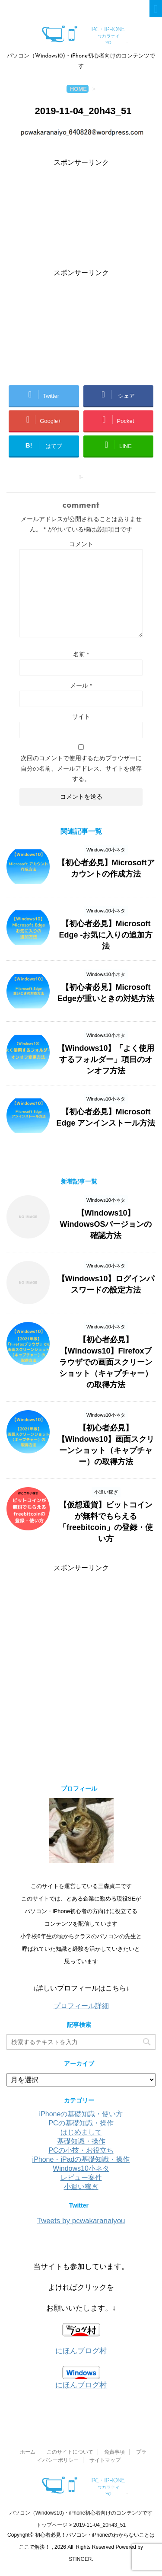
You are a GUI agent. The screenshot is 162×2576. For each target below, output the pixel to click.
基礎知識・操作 (81, 2141)
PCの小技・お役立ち (80, 2150)
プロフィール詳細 (81, 2006)
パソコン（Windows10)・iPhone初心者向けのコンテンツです (81, 2513)
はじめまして (81, 2132)
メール (81, 685)
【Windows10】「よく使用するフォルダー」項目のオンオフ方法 (106, 1059)
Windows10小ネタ (81, 2168)
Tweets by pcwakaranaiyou (81, 2221)
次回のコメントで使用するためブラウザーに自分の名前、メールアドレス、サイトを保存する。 (81, 768)
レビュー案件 (81, 2177)
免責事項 (114, 2452)
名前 (81, 654)
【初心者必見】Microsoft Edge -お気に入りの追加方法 (105, 934)
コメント (81, 544)
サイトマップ (105, 2460)
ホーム (27, 2452)
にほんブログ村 (81, 2351)
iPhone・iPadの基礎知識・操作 (81, 2159)
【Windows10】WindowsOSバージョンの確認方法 (106, 1224)
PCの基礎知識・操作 (80, 2123)
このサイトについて (70, 2452)
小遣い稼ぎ (81, 2186)
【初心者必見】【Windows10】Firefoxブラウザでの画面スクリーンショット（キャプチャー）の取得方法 (105, 1362)
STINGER (80, 2559)
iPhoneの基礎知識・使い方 (81, 2114)
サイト (81, 716)
